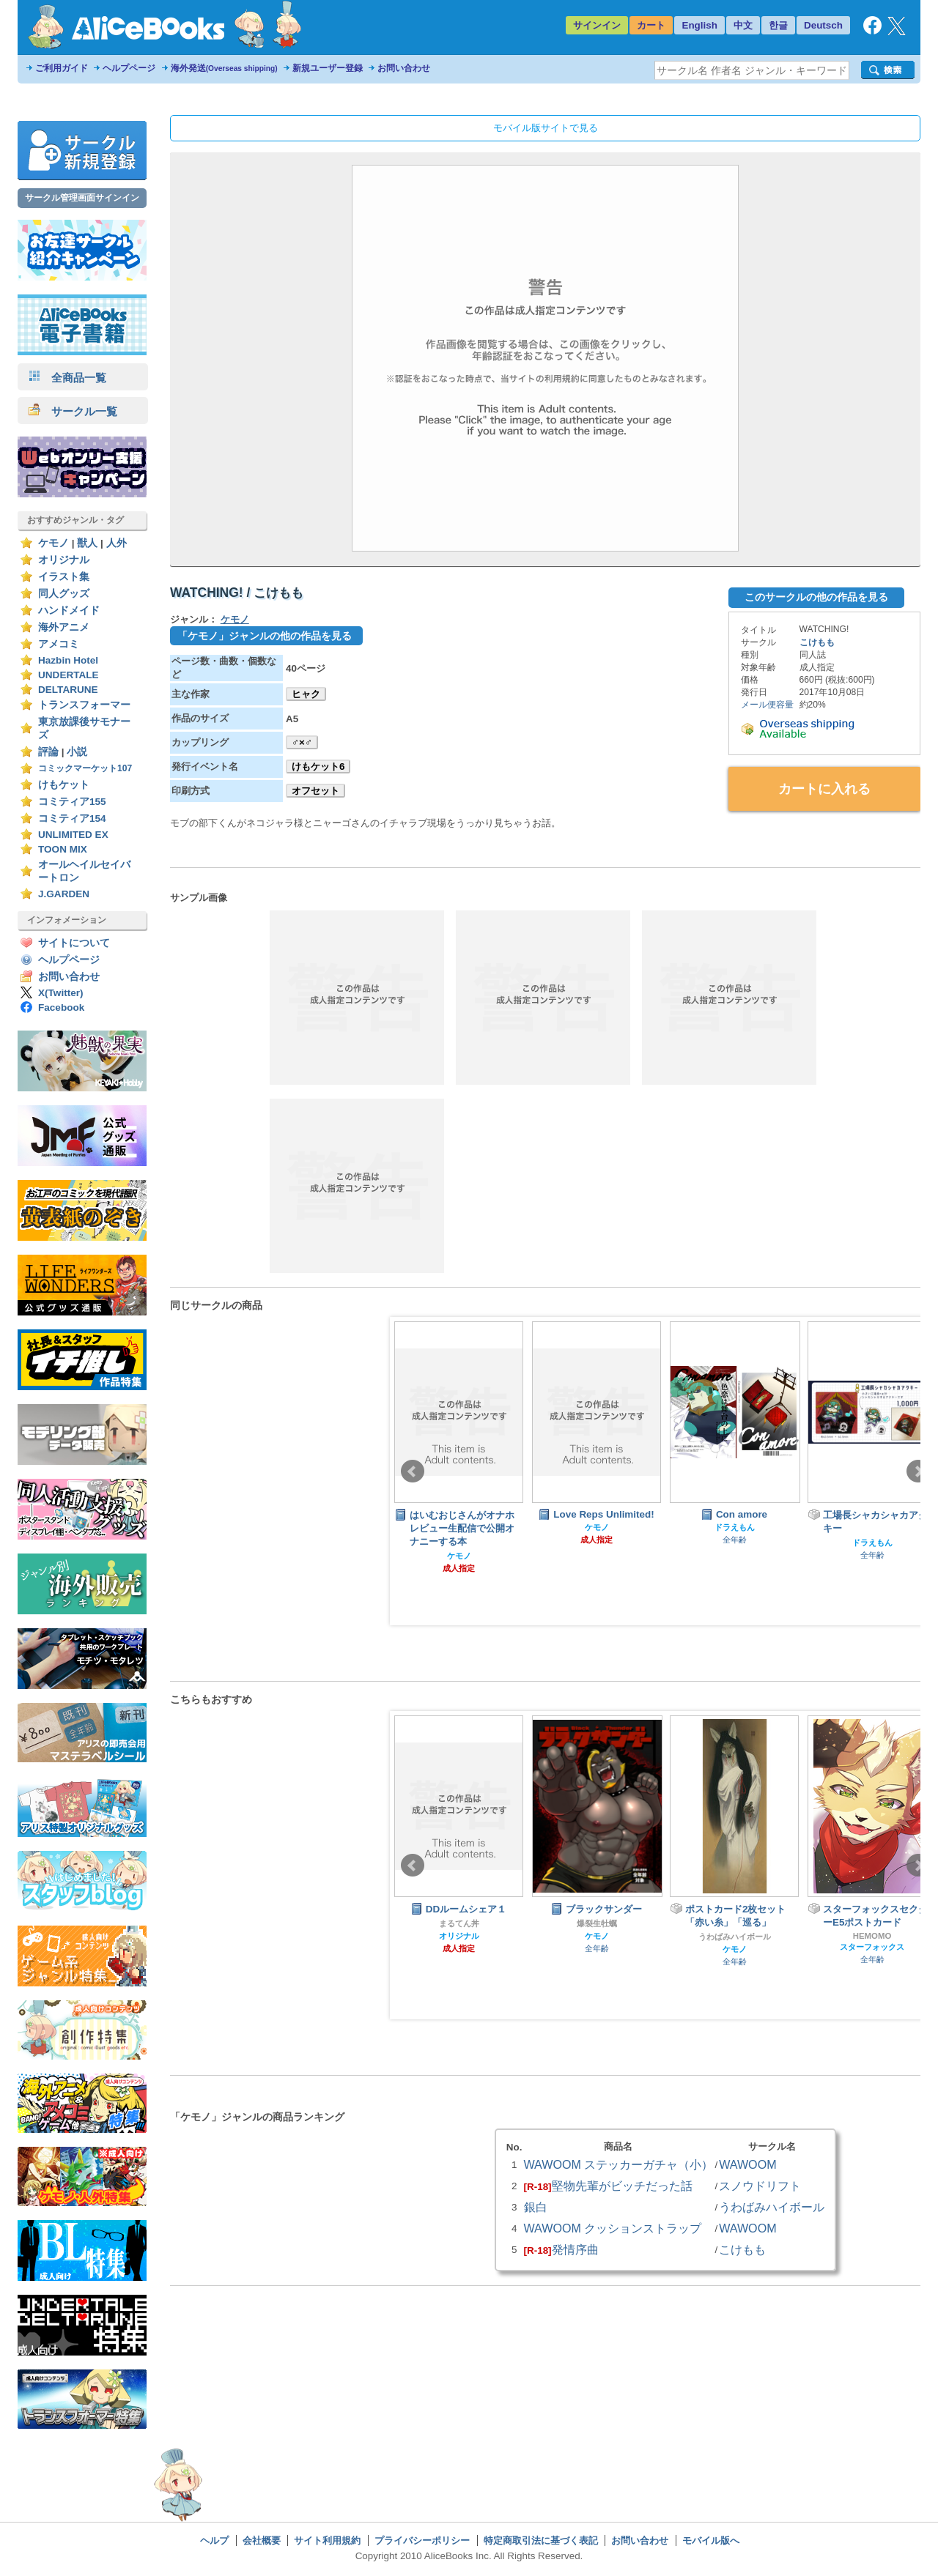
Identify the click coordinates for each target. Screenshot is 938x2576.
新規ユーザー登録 (327, 68)
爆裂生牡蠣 (597, 1923)
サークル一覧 (73, 411)
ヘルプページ (129, 68)
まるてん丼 (459, 1923)
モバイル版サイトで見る (545, 127)
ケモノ (53, 543)
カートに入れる (824, 789)
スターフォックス (872, 1946)
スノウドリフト (760, 2185)
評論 (48, 751)
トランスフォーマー (84, 704)
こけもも (817, 642)
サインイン (597, 25)
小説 (77, 751)
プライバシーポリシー (422, 2540)
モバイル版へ (710, 2540)
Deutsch (823, 25)
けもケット (63, 784)
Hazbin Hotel (68, 660)
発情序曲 (575, 2249)
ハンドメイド (69, 610)
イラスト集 (63, 576)
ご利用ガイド (61, 68)
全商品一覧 (67, 377)
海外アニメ (63, 627)
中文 (743, 25)
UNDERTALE (68, 674)
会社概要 (262, 2540)
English (699, 25)
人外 (116, 543)
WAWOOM (747, 2164)
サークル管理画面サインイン (82, 198)
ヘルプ (214, 2540)
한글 (778, 25)
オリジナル (63, 559)
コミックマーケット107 (85, 768)
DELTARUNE (68, 689)
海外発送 (224, 68)
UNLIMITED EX (73, 834)
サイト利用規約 (327, 2540)
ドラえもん (734, 1527)
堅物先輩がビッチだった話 (622, 2185)
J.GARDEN (63, 893)
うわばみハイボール (734, 1936)
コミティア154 (72, 818)
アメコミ (58, 644)
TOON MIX (62, 849)
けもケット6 (318, 766)
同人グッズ (63, 593)
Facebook (61, 1007)
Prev (412, 1471)
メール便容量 (767, 704)
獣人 (87, 543)
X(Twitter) (61, 992)
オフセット (315, 790)
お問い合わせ (403, 68)
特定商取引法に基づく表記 (541, 2540)
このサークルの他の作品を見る (816, 597)
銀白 (535, 2206)
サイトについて (74, 943)
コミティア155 (72, 801)
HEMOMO (872, 1935)
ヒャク (306, 693)
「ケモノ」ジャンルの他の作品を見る (264, 636)
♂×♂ (302, 742)
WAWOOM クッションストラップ (613, 2228)
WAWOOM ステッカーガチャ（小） (619, 2164)
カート (651, 25)
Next (918, 1471)
